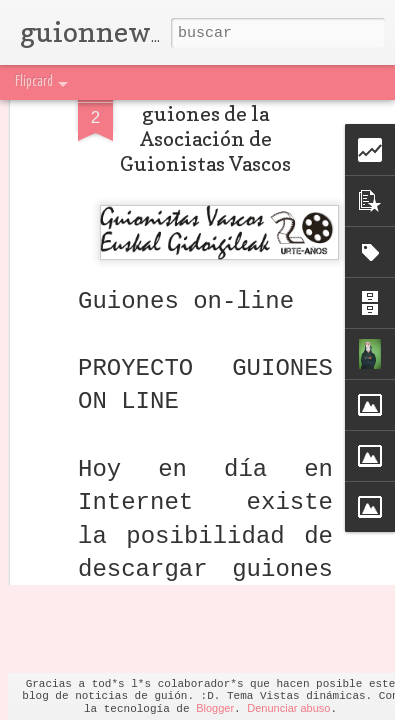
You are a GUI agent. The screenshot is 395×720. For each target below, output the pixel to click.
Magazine (127, 82)
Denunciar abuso (288, 708)
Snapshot (277, 82)
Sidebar (224, 82)
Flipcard (73, 82)
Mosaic (178, 82)
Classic (26, 82)
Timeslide (335, 82)
